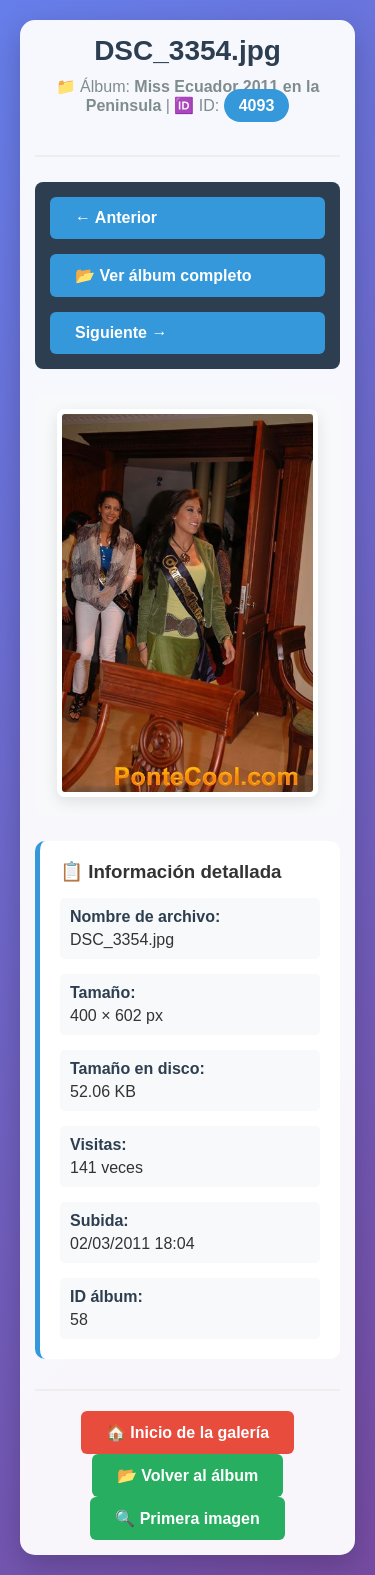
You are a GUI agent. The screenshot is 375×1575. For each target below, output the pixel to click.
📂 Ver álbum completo (163, 275)
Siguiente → (121, 332)
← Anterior (116, 217)
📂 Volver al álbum (188, 1475)
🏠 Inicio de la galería (187, 1432)
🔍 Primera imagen (187, 1518)
